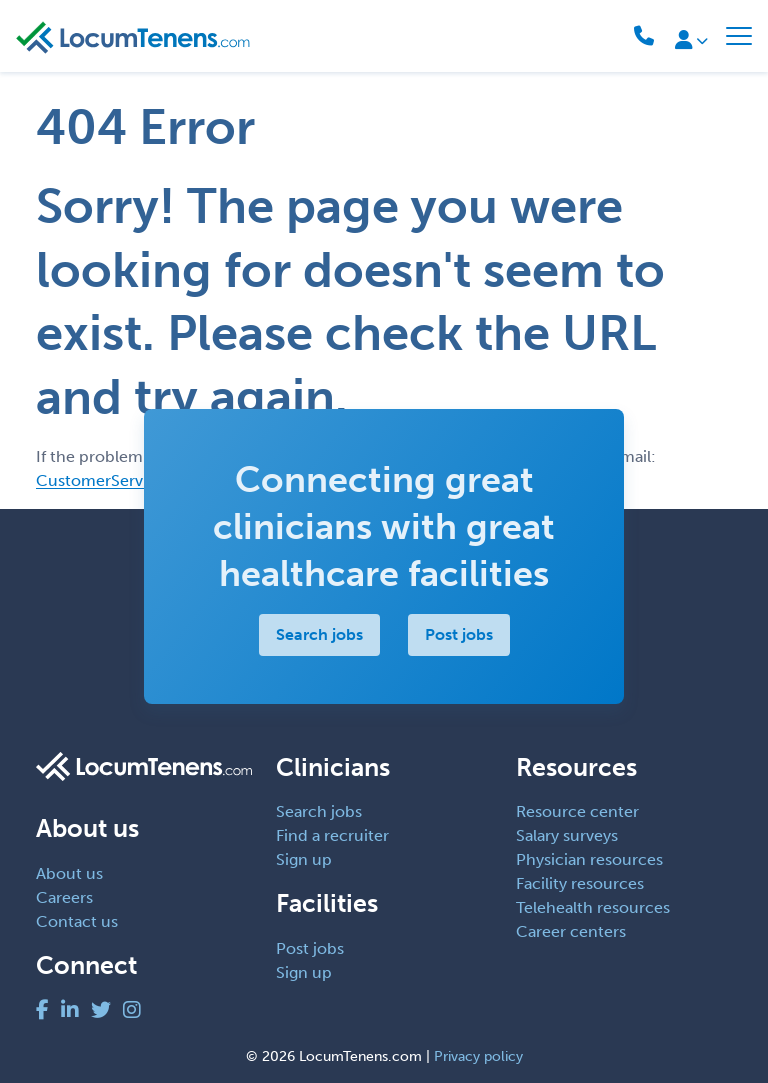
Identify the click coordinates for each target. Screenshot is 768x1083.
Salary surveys (567, 835)
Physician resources (589, 859)
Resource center (577, 811)
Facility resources (580, 883)
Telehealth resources (593, 907)
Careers (64, 897)
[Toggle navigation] (739, 36)
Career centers (571, 931)
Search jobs (319, 634)
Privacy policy (478, 1056)
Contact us (77, 921)
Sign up (304, 859)
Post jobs (459, 634)
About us (69, 873)
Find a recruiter (332, 835)
